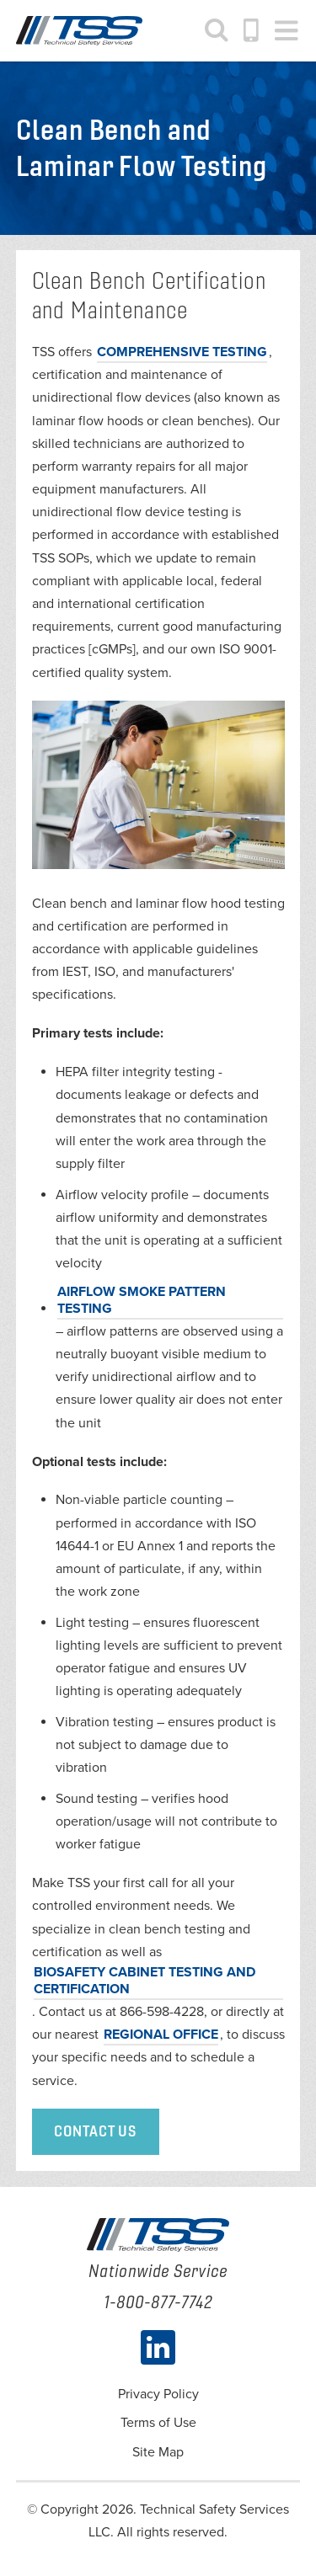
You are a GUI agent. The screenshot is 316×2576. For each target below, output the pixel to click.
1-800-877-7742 (252, 30)
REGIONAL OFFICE (161, 2034)
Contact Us (95, 2131)
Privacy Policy (158, 2394)
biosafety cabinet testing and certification (144, 1980)
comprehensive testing (182, 352)
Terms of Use (158, 2422)
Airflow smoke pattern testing (141, 1300)
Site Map (158, 2452)
